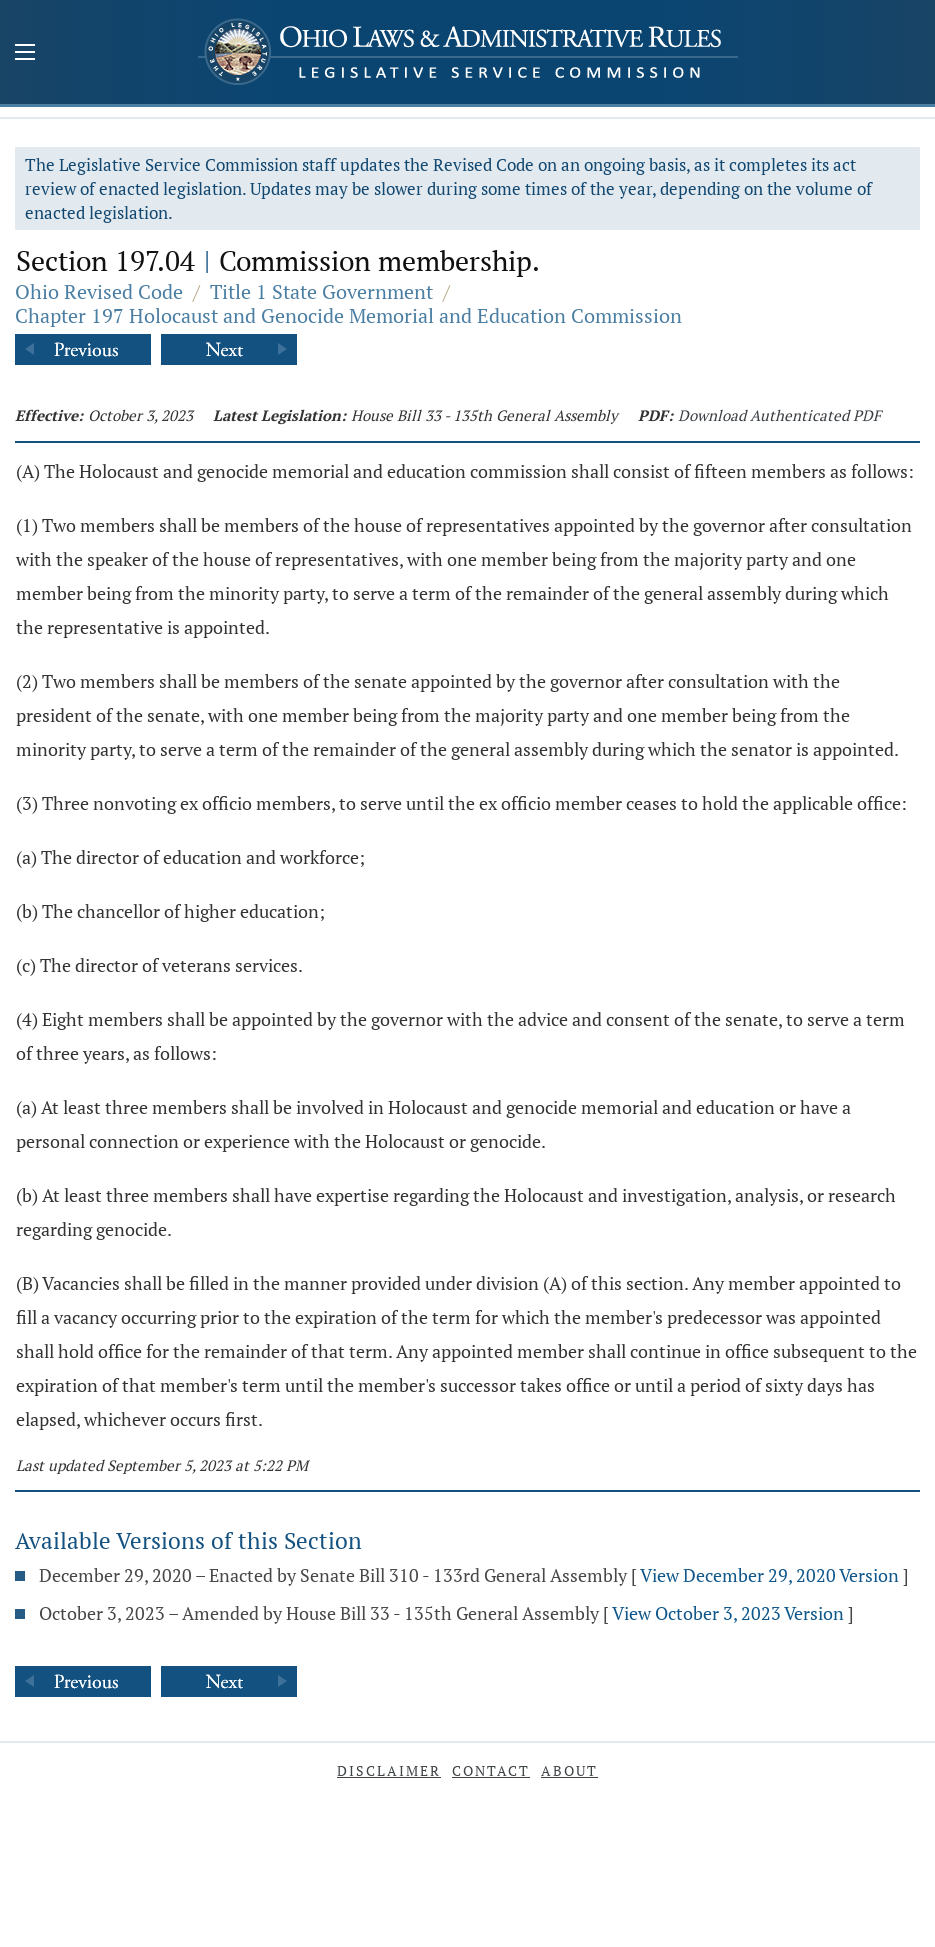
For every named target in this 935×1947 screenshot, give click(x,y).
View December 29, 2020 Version (769, 1575)
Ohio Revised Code (99, 291)
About (569, 1770)
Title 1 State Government (321, 291)
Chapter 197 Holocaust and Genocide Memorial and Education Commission (348, 315)
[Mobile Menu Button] (25, 54)
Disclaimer (389, 1770)
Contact (491, 1770)
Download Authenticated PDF (779, 415)
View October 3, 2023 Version (728, 1613)
